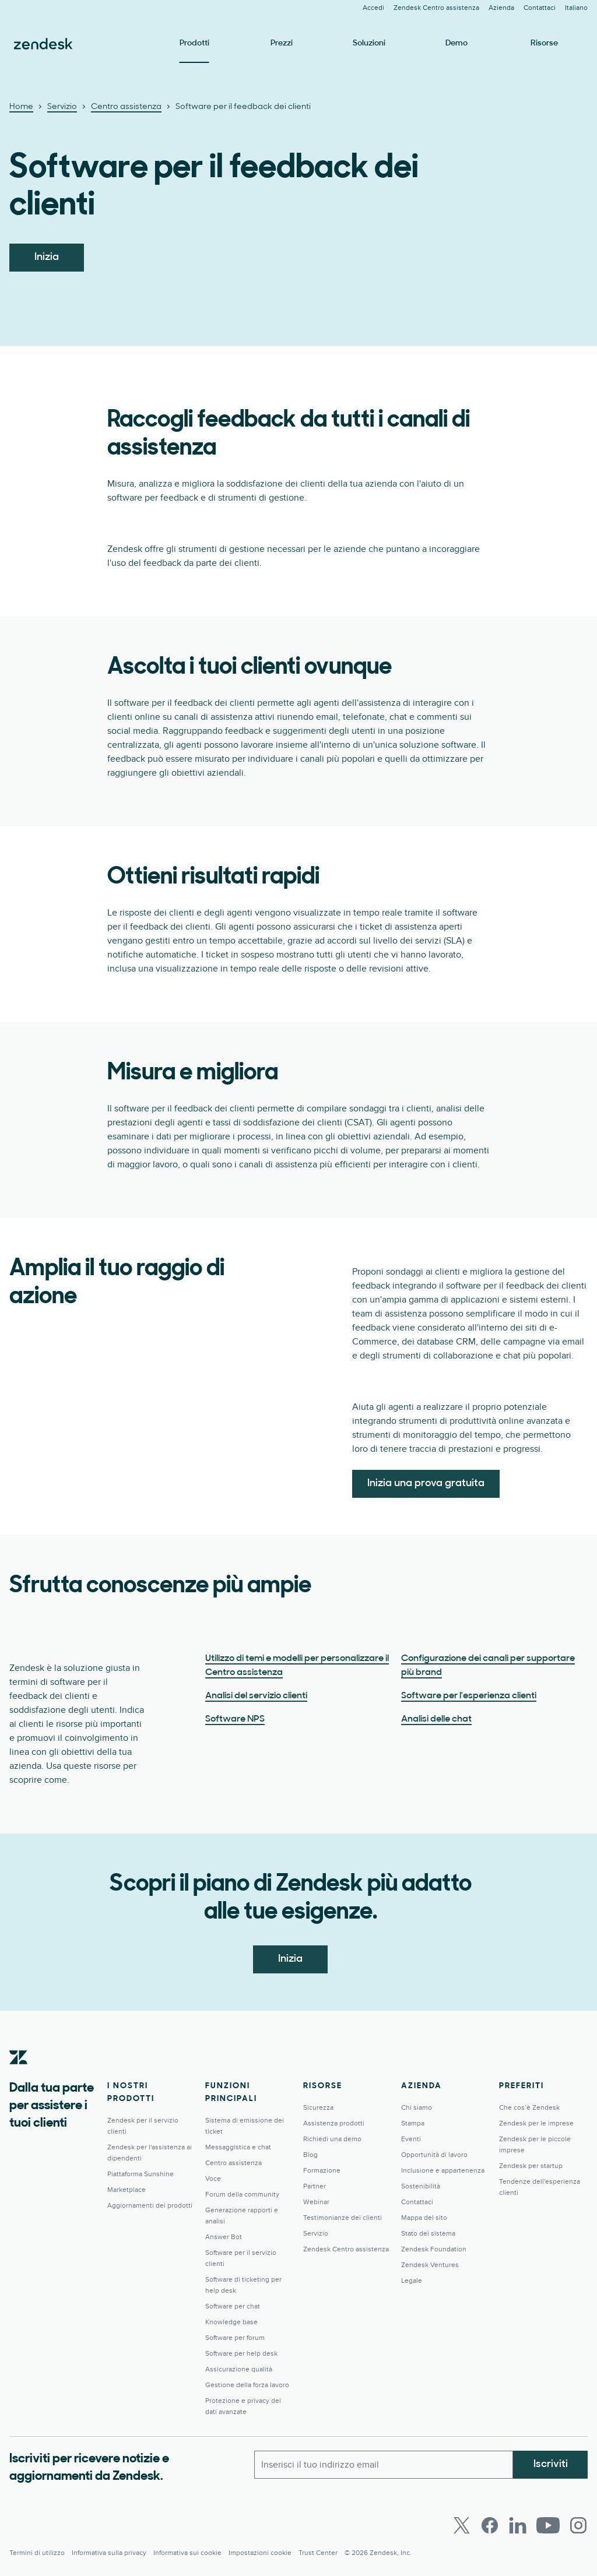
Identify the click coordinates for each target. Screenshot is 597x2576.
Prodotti (194, 43)
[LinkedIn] (517, 2525)
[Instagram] (578, 2525)
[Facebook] (489, 2525)
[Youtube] (548, 2525)
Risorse (544, 43)
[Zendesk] (18, 2075)
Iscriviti (550, 2464)
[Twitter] (461, 2525)
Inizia (46, 257)
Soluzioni (369, 43)
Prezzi (282, 43)
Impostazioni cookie (260, 2553)
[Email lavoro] (383, 2465)
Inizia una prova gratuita (425, 1483)
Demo (456, 43)
